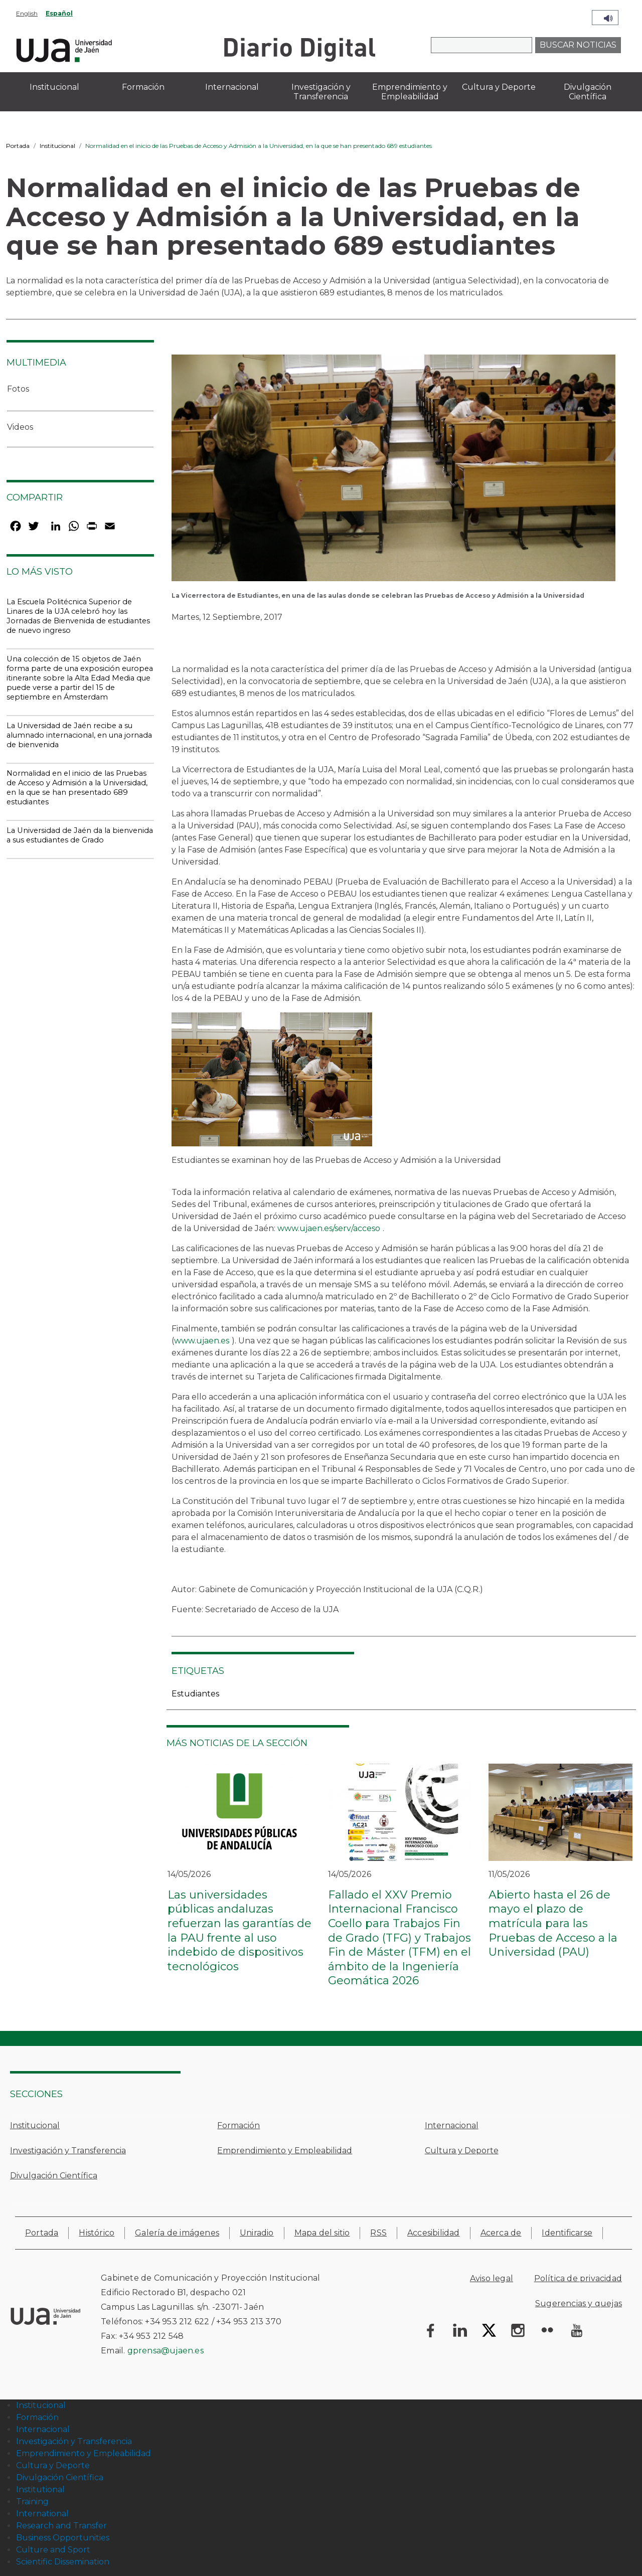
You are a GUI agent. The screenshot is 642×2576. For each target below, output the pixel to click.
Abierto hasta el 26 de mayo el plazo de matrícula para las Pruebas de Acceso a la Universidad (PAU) (553, 1923)
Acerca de (501, 2233)
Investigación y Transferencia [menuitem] (321, 91)
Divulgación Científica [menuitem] (587, 91)
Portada (18, 145)
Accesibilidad (433, 2233)
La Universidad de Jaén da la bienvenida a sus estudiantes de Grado (80, 835)
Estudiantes (195, 1693)
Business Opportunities (62, 2537)
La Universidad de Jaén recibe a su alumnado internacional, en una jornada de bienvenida (79, 735)
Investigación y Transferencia (68, 2150)
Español (59, 13)
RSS (378, 2233)
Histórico (96, 2233)
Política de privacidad (578, 2278)
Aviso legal (491, 2278)
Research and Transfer (61, 2525)
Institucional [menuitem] (54, 87)
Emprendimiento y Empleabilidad (284, 2150)
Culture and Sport (53, 2549)
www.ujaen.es (201, 1340)
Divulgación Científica (53, 2175)
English (27, 13)
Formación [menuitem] (143, 87)
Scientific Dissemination (62, 2561)
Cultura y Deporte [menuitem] (499, 87)
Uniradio (257, 2233)
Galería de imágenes (177, 2233)
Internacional (451, 2125)
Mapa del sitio (322, 2233)
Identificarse (567, 2233)
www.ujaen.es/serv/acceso (328, 1228)
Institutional (40, 2489)
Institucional (57, 145)
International (42, 2513)
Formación (238, 2125)
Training (32, 2501)
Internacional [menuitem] (232, 87)
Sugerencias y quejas (578, 2303)
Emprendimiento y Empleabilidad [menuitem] (409, 91)
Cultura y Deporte (462, 2150)
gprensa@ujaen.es (165, 2350)
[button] (393, 471)
